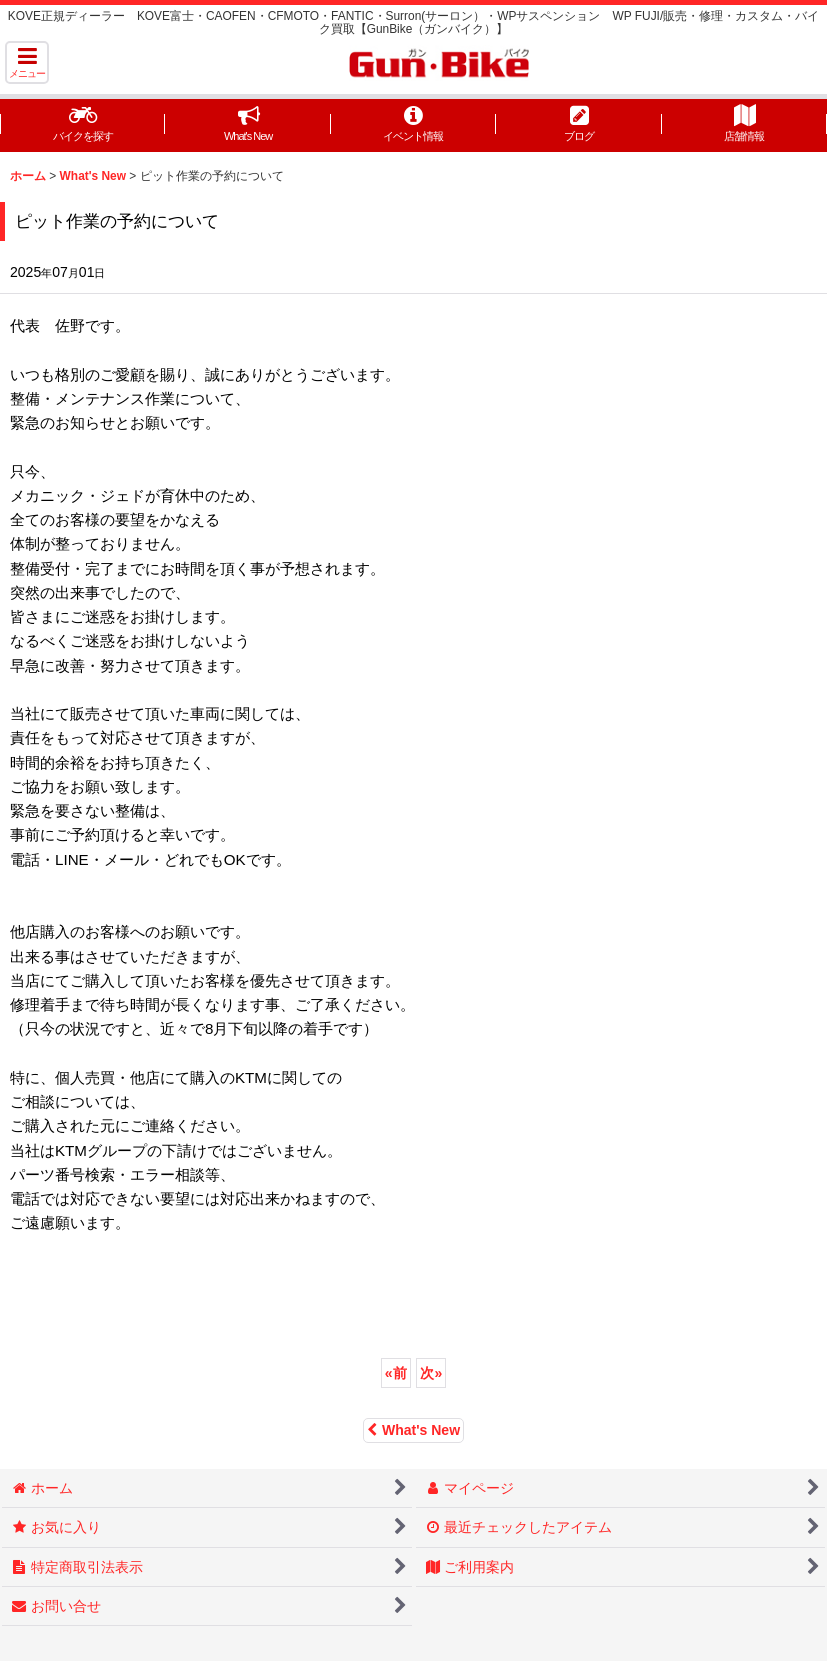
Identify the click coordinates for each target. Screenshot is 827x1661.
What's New (413, 1430)
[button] (27, 62)
